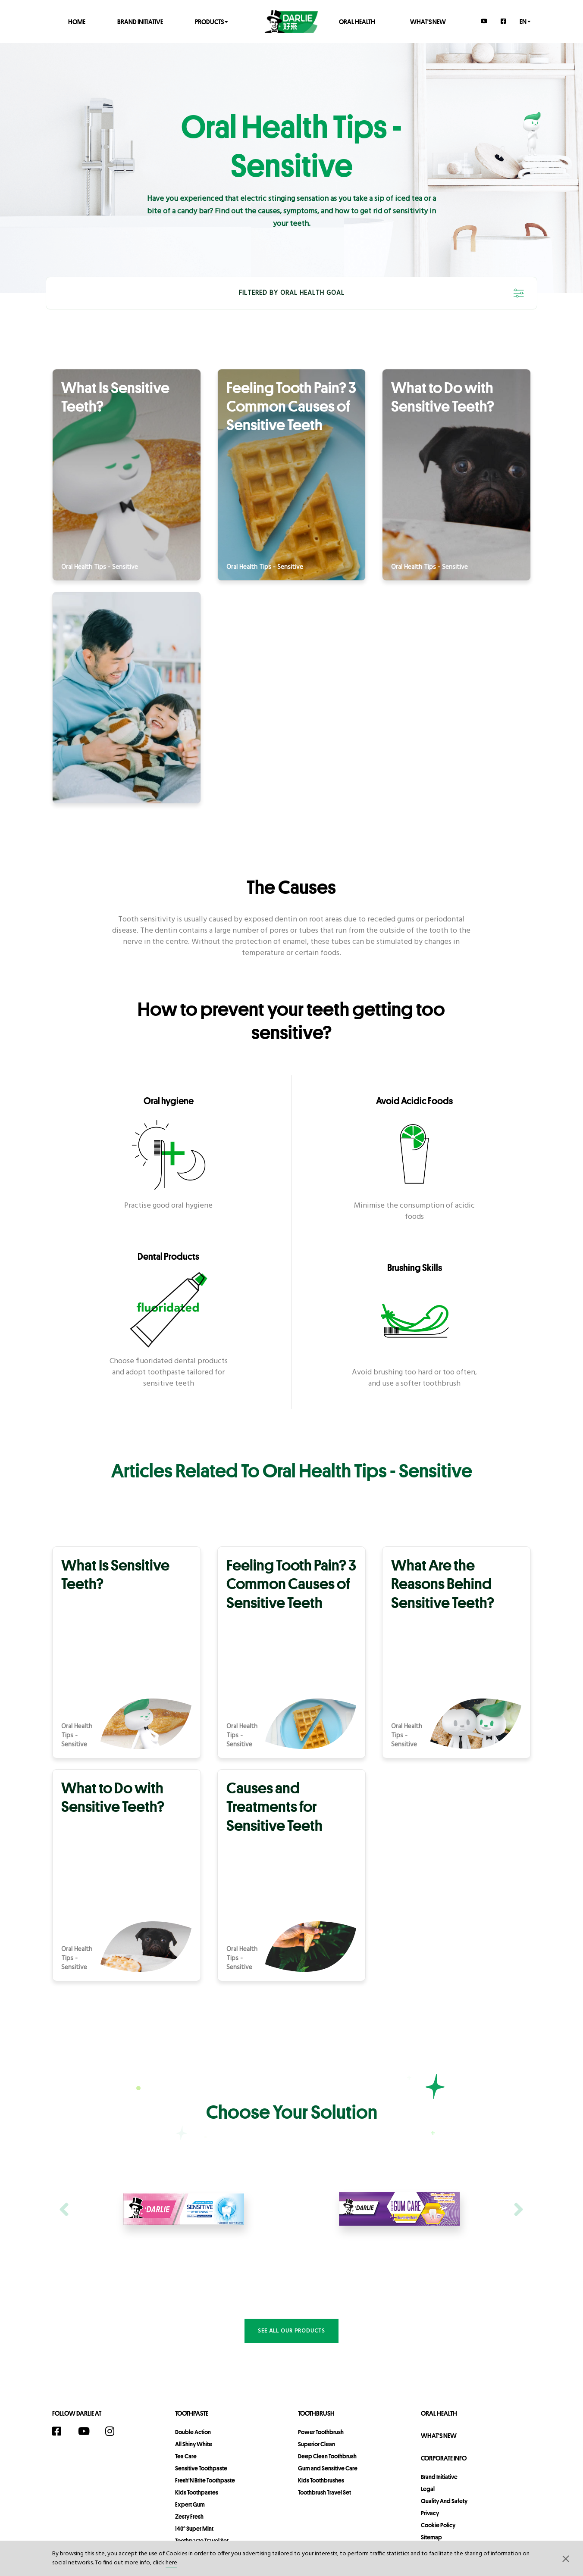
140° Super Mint (194, 2528)
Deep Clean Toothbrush (327, 2456)
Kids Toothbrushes (321, 2480)
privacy (430, 2513)
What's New (428, 21)
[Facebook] (504, 21)
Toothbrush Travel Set (324, 2492)
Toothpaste (191, 2413)
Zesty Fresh (189, 2516)
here (171, 2563)
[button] (565, 2558)
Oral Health (357, 21)
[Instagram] (114, 2431)
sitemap (431, 2537)
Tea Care (186, 2456)
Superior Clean (316, 2444)
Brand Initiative (140, 21)
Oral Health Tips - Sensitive (99, 567)
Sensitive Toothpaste (201, 2468)
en (525, 21)
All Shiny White (193, 2444)
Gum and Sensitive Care (327, 2468)
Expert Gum (190, 2504)
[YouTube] (484, 21)
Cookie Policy (438, 2525)
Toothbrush (316, 2413)
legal (428, 2488)
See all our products (291, 2331)
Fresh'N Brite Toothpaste (205, 2480)
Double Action (193, 2432)
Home (76, 21)
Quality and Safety (444, 2501)
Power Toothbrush (321, 2432)
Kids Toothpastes (196, 2492)
